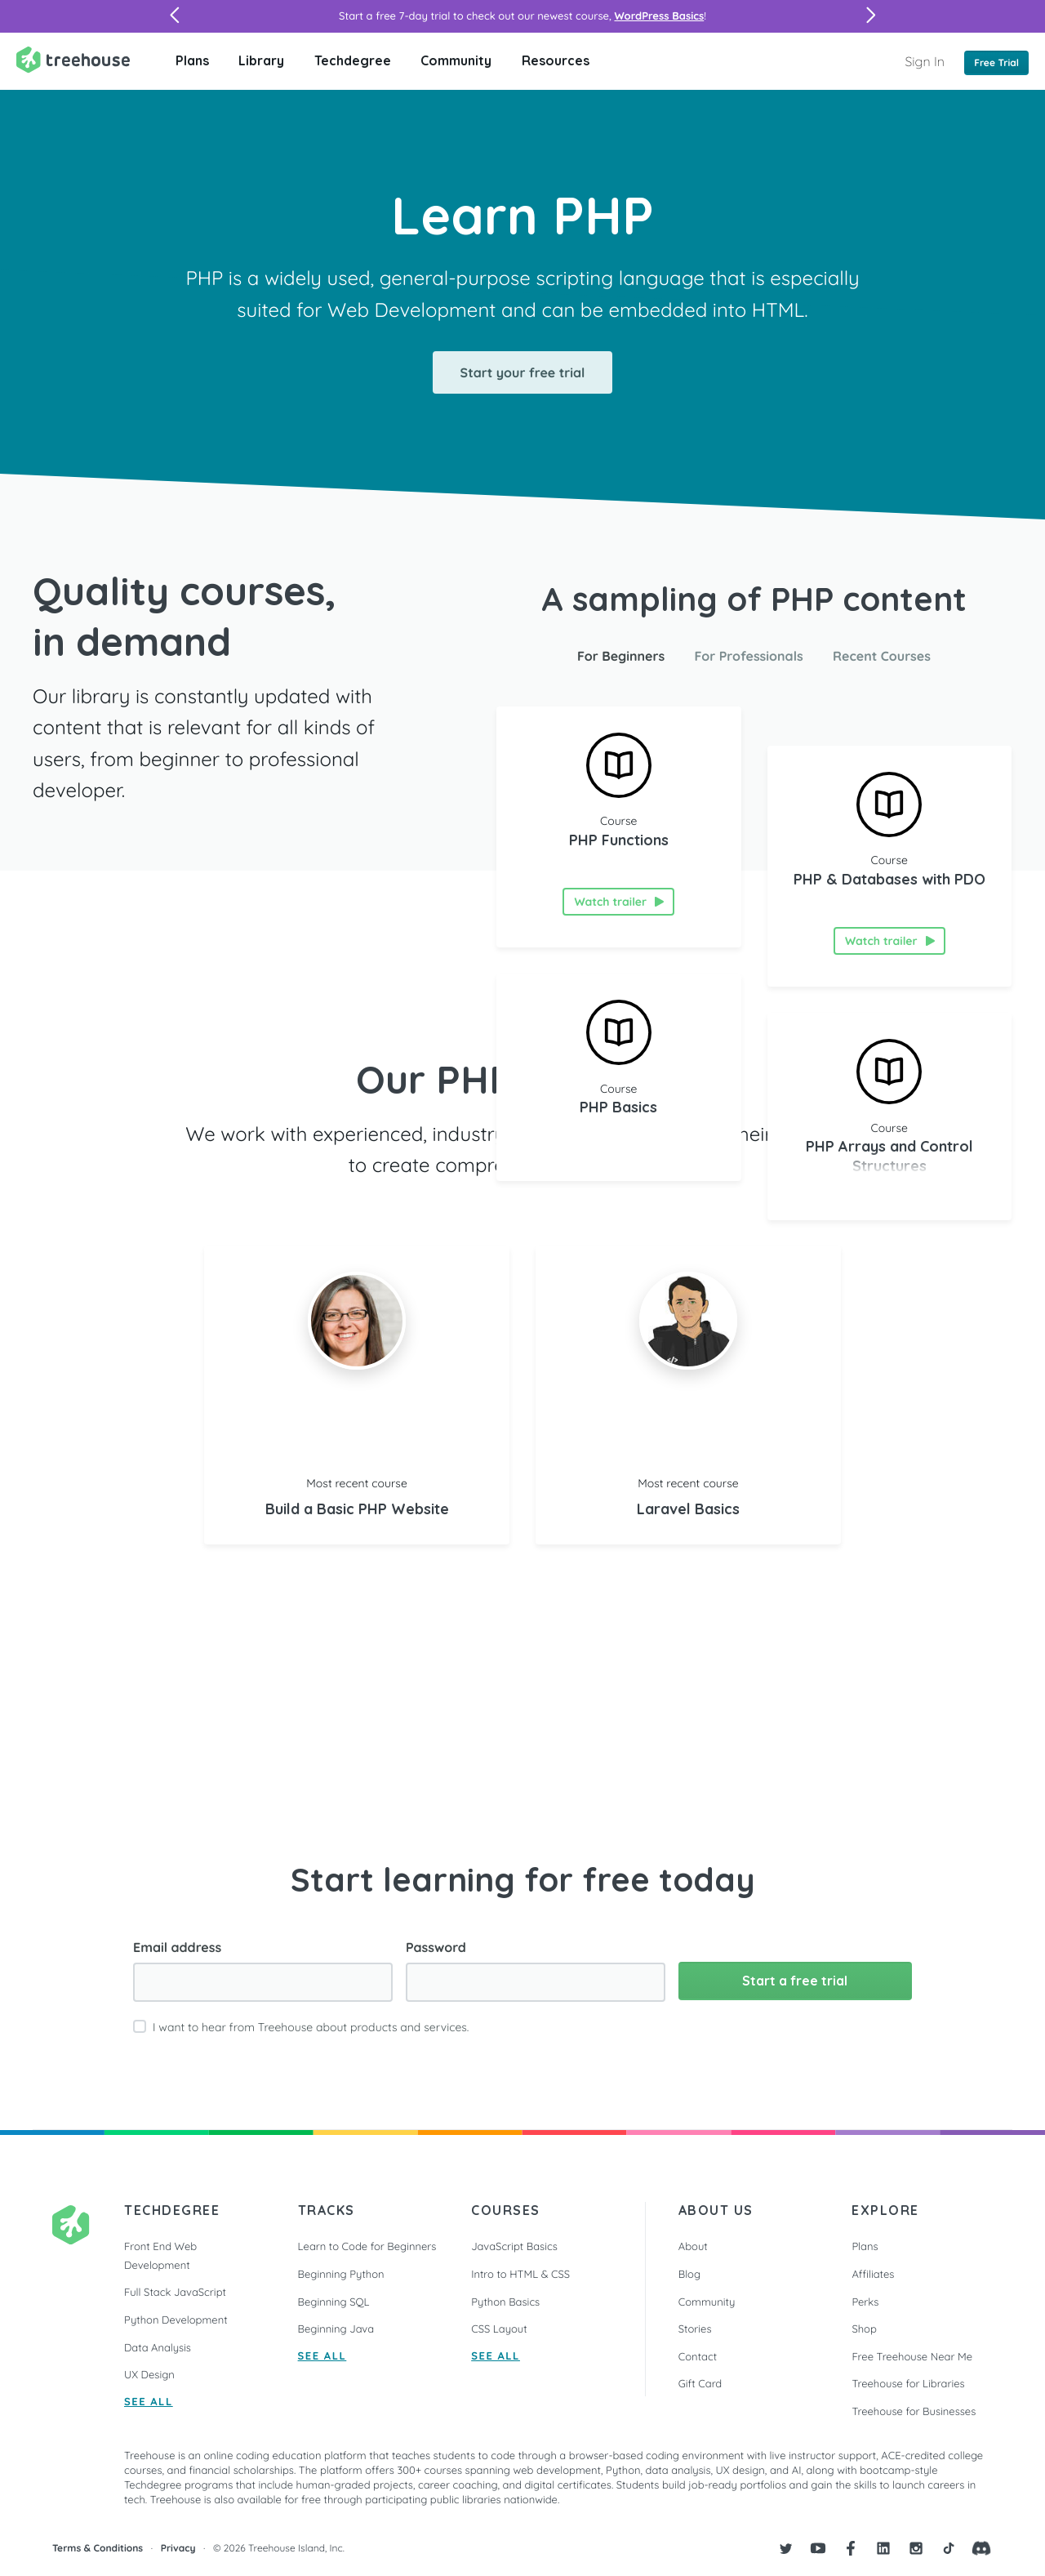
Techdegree (352, 60)
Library (261, 60)
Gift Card (700, 2384)
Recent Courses (882, 656)
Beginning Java (336, 2329)
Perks (865, 2302)
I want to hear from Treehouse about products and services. (311, 2027)
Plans (192, 60)
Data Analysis (157, 2348)
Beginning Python (341, 2274)
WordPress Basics (659, 16)
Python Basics (505, 2302)
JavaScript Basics (514, 2246)
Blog (689, 2274)
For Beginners (621, 656)
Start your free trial (522, 372)
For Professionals (749, 656)
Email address (177, 1947)
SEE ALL (148, 2402)
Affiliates (873, 2274)
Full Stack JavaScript (175, 2292)
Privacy (178, 2548)
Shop (864, 2329)
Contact (697, 2357)
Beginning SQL (334, 2302)
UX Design (149, 2375)
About (693, 2246)
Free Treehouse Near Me (912, 2357)
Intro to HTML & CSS (520, 2274)
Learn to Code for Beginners (367, 2246)
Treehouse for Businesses (914, 2411)
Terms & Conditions (97, 2548)
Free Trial (996, 62)
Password (436, 1947)
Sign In (925, 61)
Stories (695, 2329)
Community (455, 60)
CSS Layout (499, 2329)
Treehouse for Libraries (908, 2384)
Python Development (176, 2320)
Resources (555, 60)
